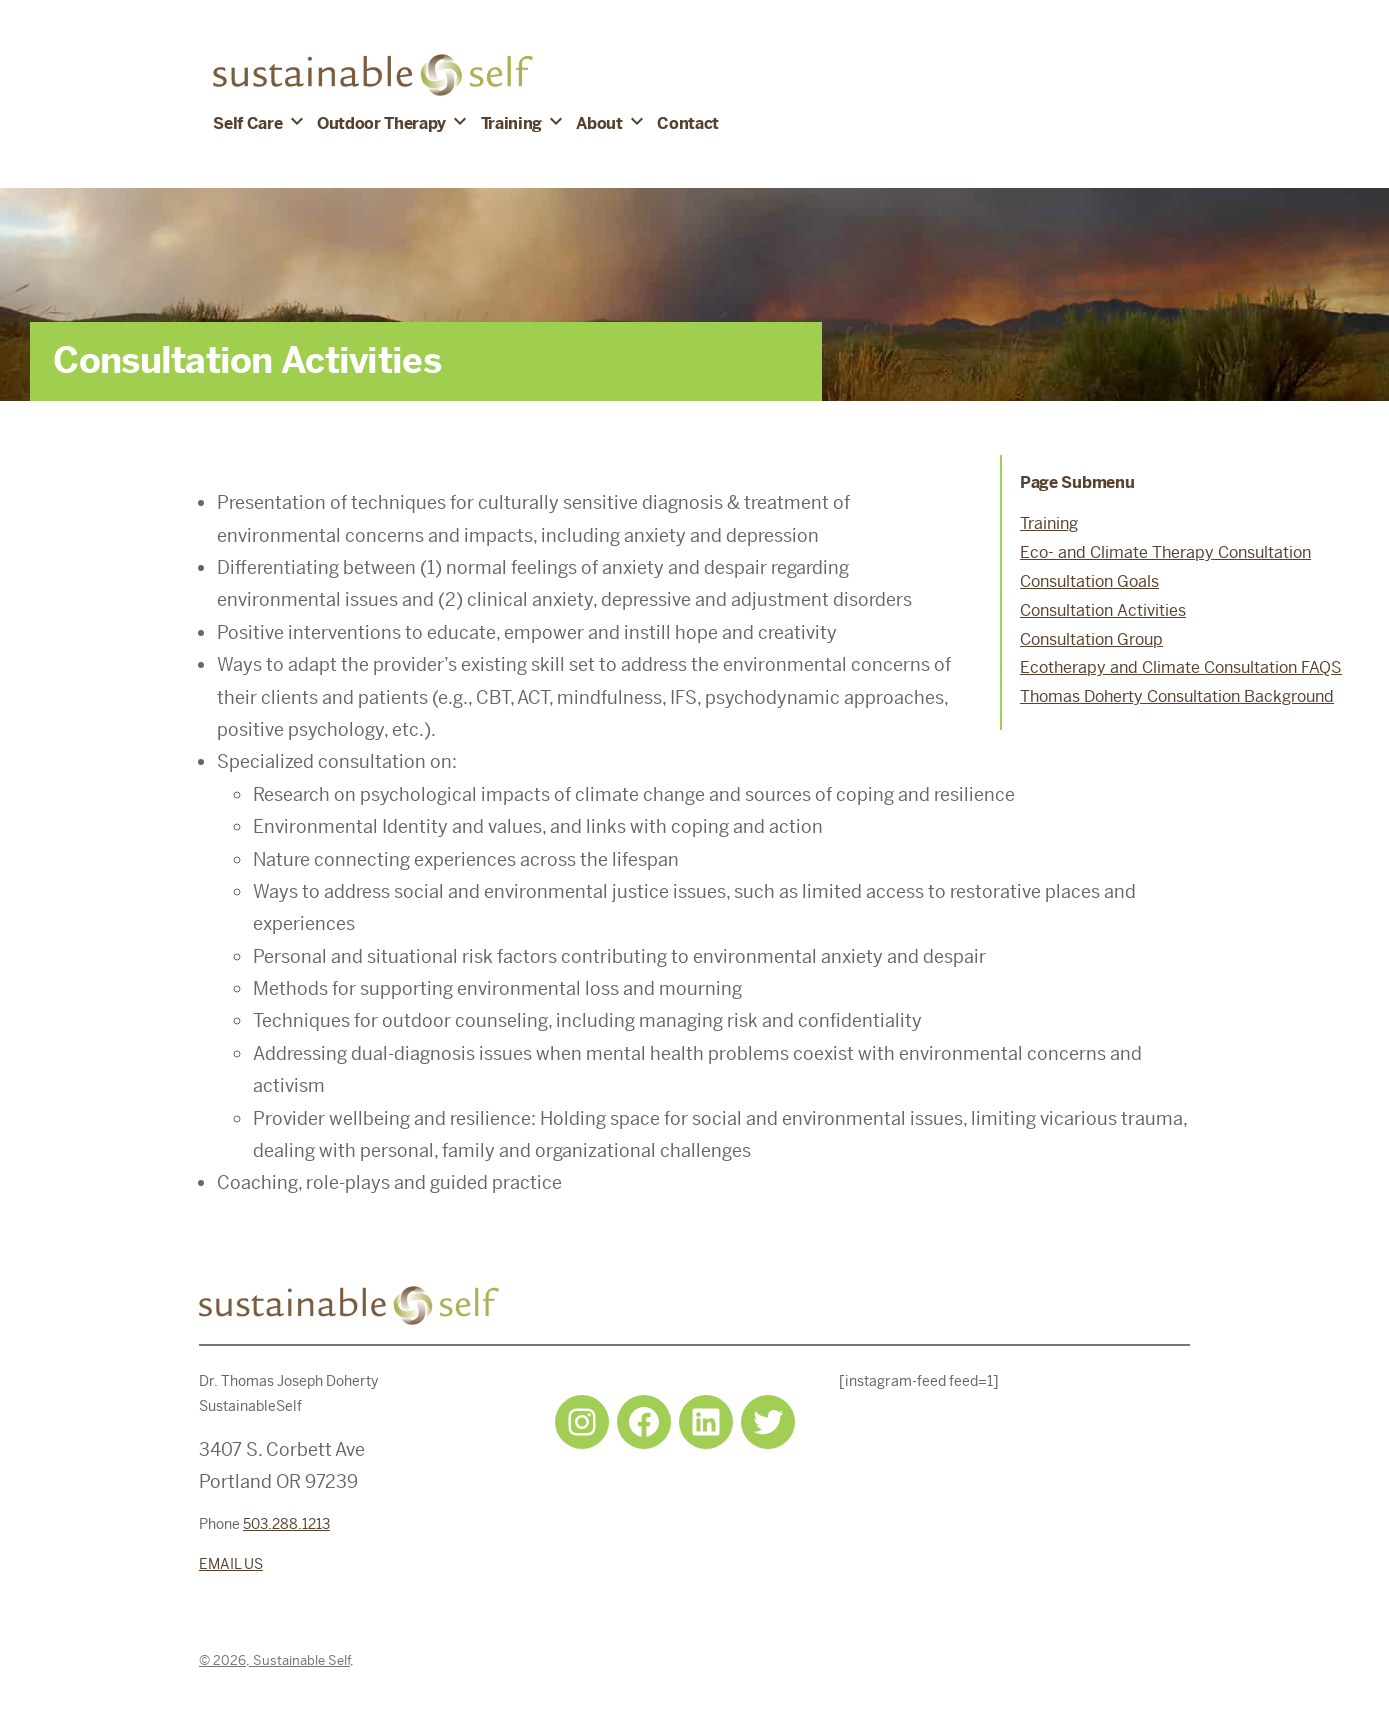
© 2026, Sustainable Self (274, 1660)
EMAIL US (231, 1564)
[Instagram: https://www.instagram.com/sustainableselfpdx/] (582, 1422)
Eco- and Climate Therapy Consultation (1165, 552)
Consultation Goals (1089, 581)
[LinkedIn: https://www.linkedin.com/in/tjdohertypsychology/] (706, 1422)
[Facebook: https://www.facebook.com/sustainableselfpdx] (644, 1422)
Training (511, 123)
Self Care (247, 123)
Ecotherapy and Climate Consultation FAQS (1181, 667)
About (599, 123)
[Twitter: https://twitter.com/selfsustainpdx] (768, 1422)
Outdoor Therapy (381, 123)
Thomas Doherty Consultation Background (1177, 696)
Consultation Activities (1103, 610)
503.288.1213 (286, 1524)
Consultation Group (1091, 639)
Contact (688, 123)
